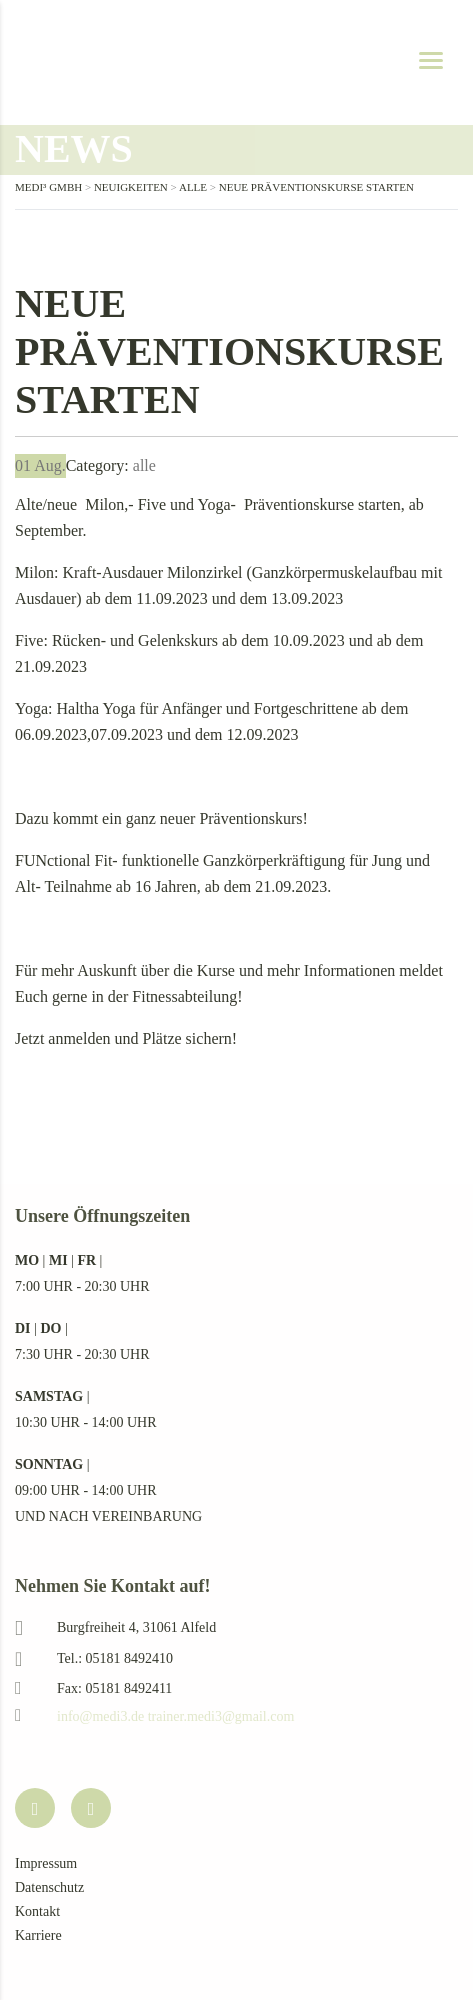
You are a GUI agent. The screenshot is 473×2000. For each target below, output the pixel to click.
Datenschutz (49, 1887)
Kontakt (37, 1911)
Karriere (38, 1935)
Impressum (46, 1863)
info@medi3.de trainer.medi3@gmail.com (175, 1716)
